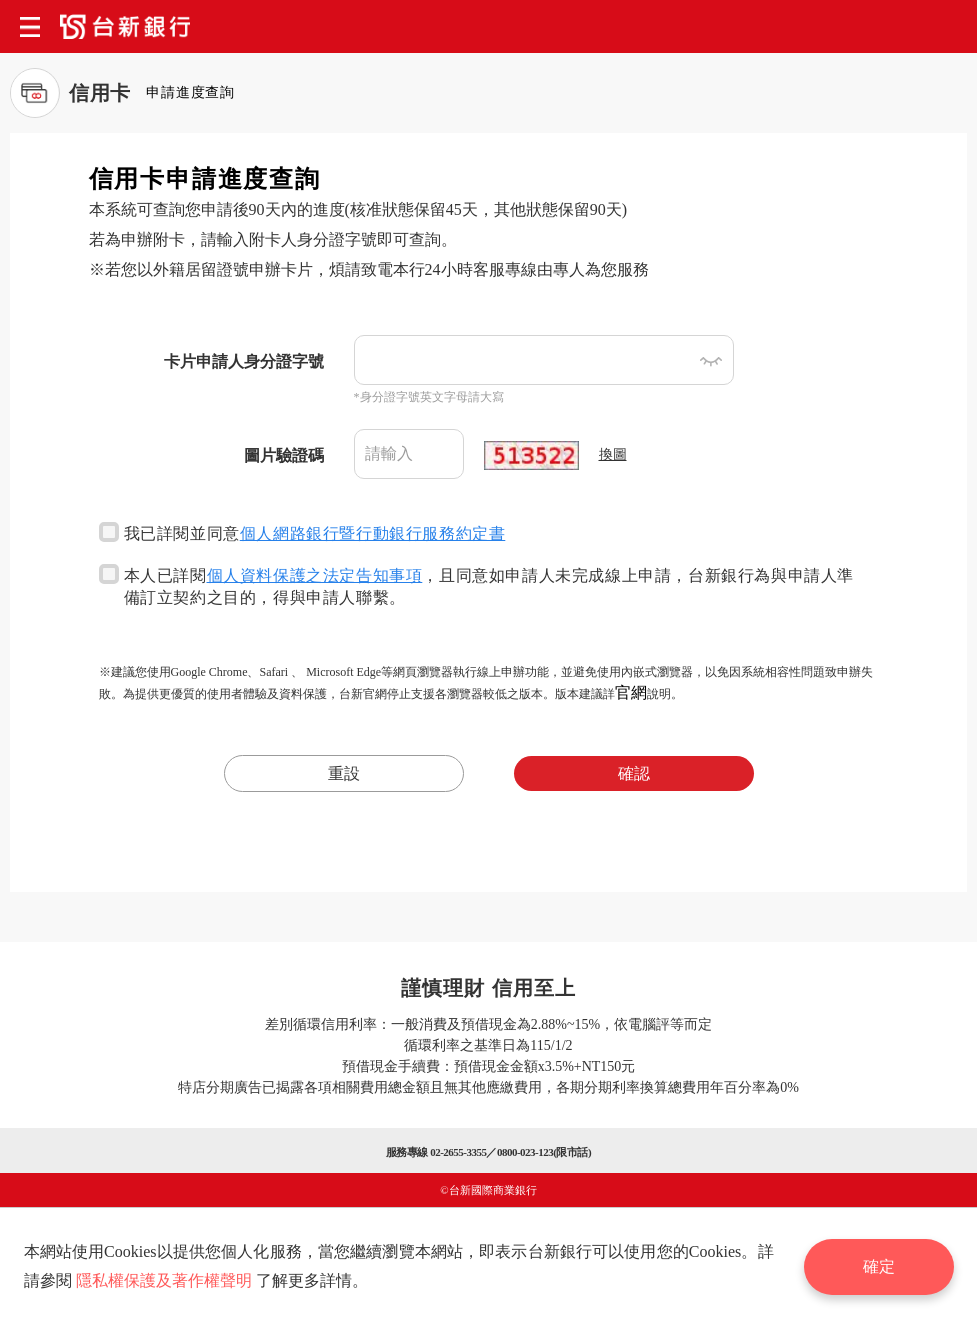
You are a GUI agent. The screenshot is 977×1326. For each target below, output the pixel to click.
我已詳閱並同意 (302, 532)
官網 (631, 692)
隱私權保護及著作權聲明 (164, 1280)
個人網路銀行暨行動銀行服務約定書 (373, 533)
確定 (879, 1266)
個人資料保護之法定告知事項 (315, 575)
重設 (344, 773)
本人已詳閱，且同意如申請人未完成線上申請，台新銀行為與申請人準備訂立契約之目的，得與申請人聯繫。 (476, 585)
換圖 (613, 454)
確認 (634, 773)
